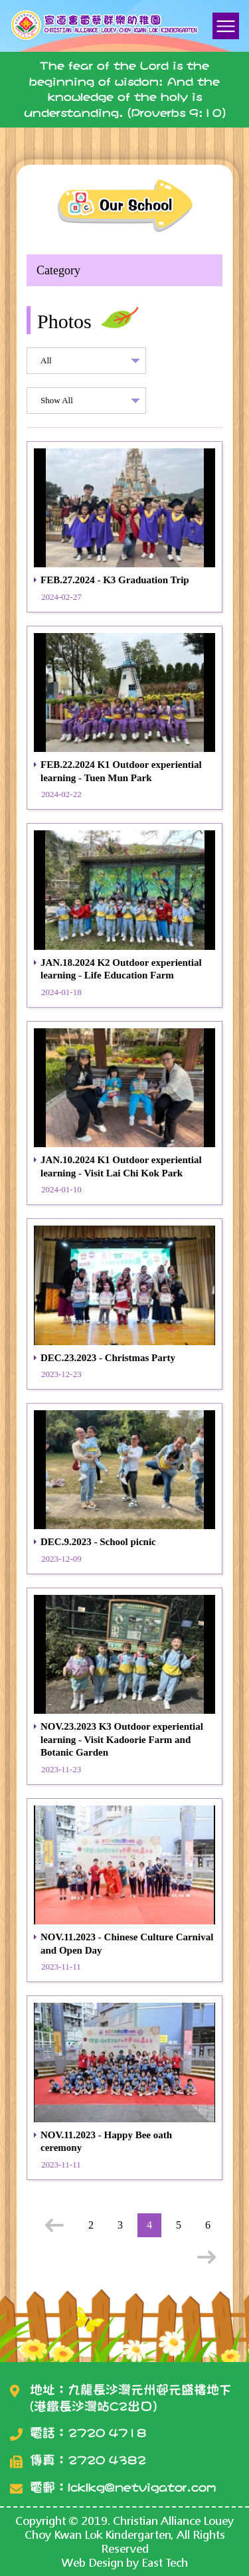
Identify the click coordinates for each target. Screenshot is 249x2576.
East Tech (164, 2562)
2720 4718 (107, 2433)
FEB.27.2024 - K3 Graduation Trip (115, 580)
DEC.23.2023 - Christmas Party (108, 1357)
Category (58, 270)
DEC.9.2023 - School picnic (98, 1541)
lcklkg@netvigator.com (142, 2487)
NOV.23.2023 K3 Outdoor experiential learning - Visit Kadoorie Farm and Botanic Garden (122, 1739)
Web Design (93, 2562)
